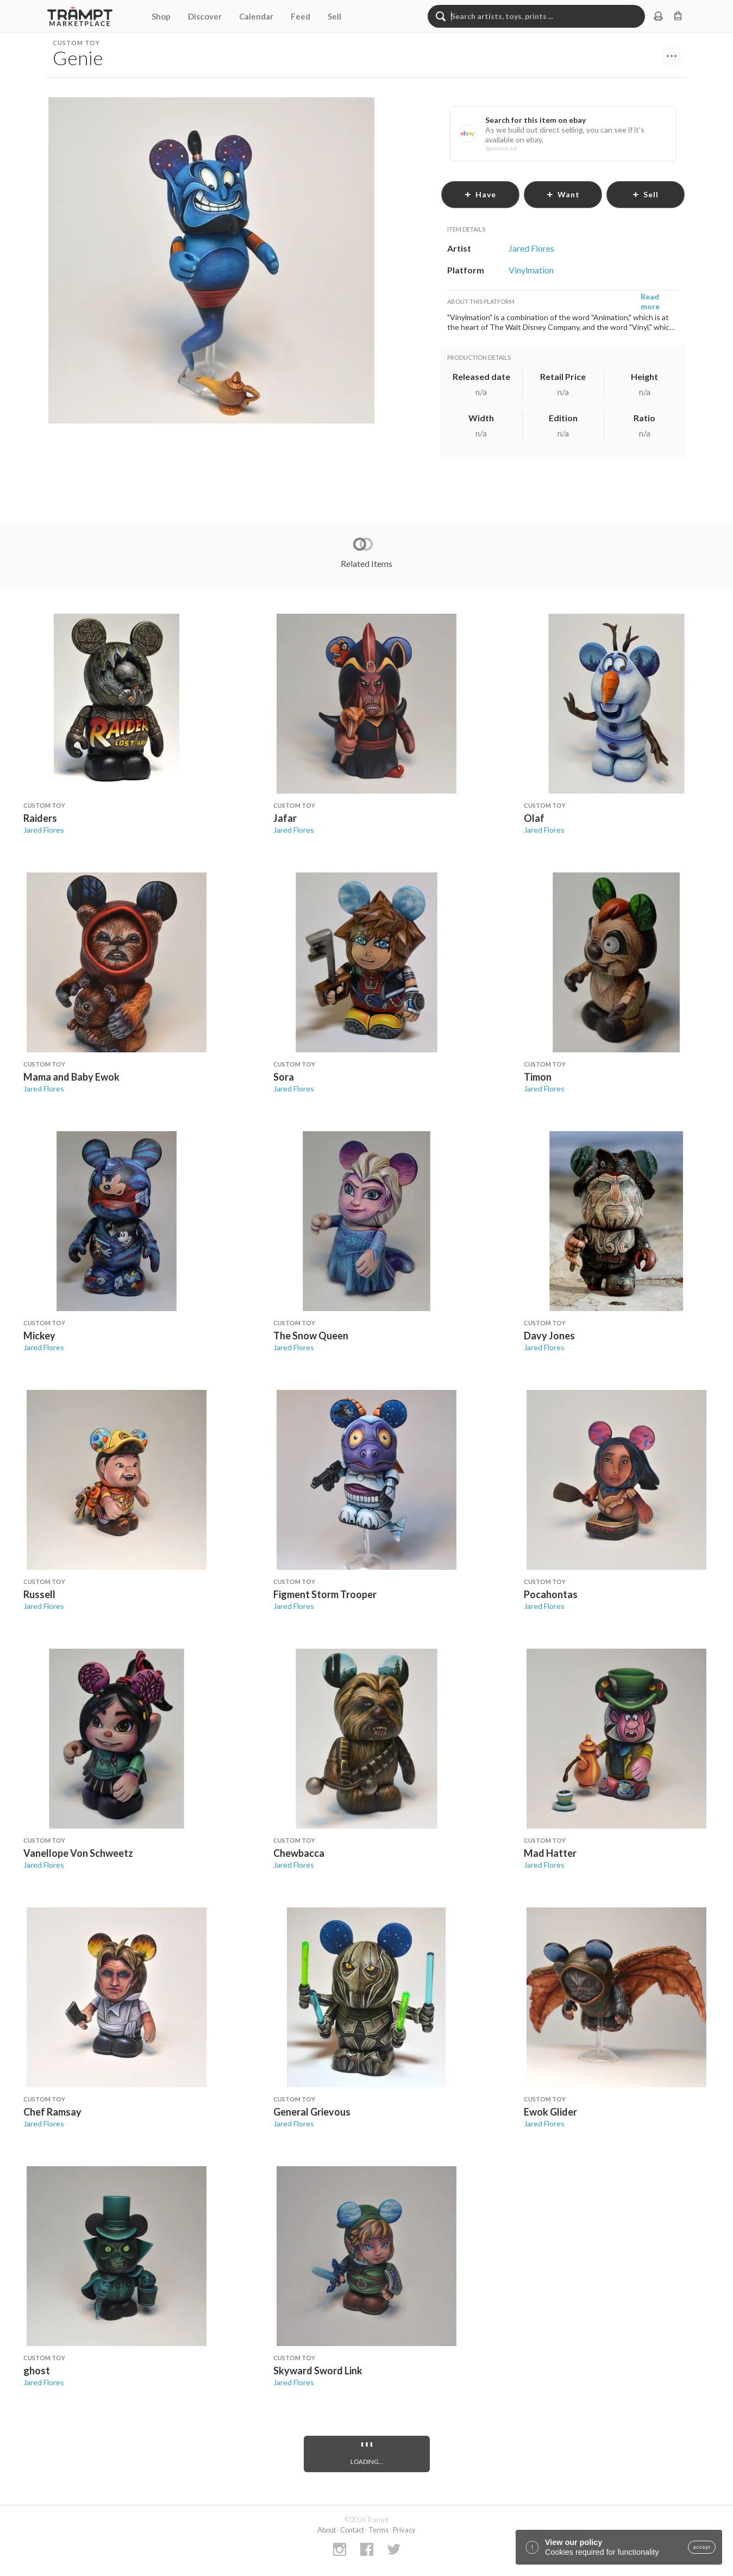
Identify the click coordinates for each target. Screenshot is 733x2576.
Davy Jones (549, 1336)
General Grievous (311, 2112)
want (563, 194)
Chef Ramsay (52, 2112)
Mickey (39, 1336)
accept (702, 2547)
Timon (538, 1077)
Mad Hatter (550, 1853)
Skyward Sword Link (317, 2371)
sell (645, 194)
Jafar (285, 818)
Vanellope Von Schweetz (78, 1853)
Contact (352, 2529)
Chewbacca (298, 1853)
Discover (205, 16)
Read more (650, 301)
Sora (283, 1077)
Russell (39, 1594)
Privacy (404, 2529)
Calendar (256, 16)
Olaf (534, 818)
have (480, 194)
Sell (334, 16)
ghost (36, 2371)
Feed (300, 16)
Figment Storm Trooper (325, 1594)
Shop (161, 16)
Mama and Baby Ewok (71, 1077)
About (326, 2529)
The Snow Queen (310, 1336)
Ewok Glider (550, 2112)
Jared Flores (43, 829)
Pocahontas (551, 1594)
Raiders (40, 818)
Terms (378, 2529)
